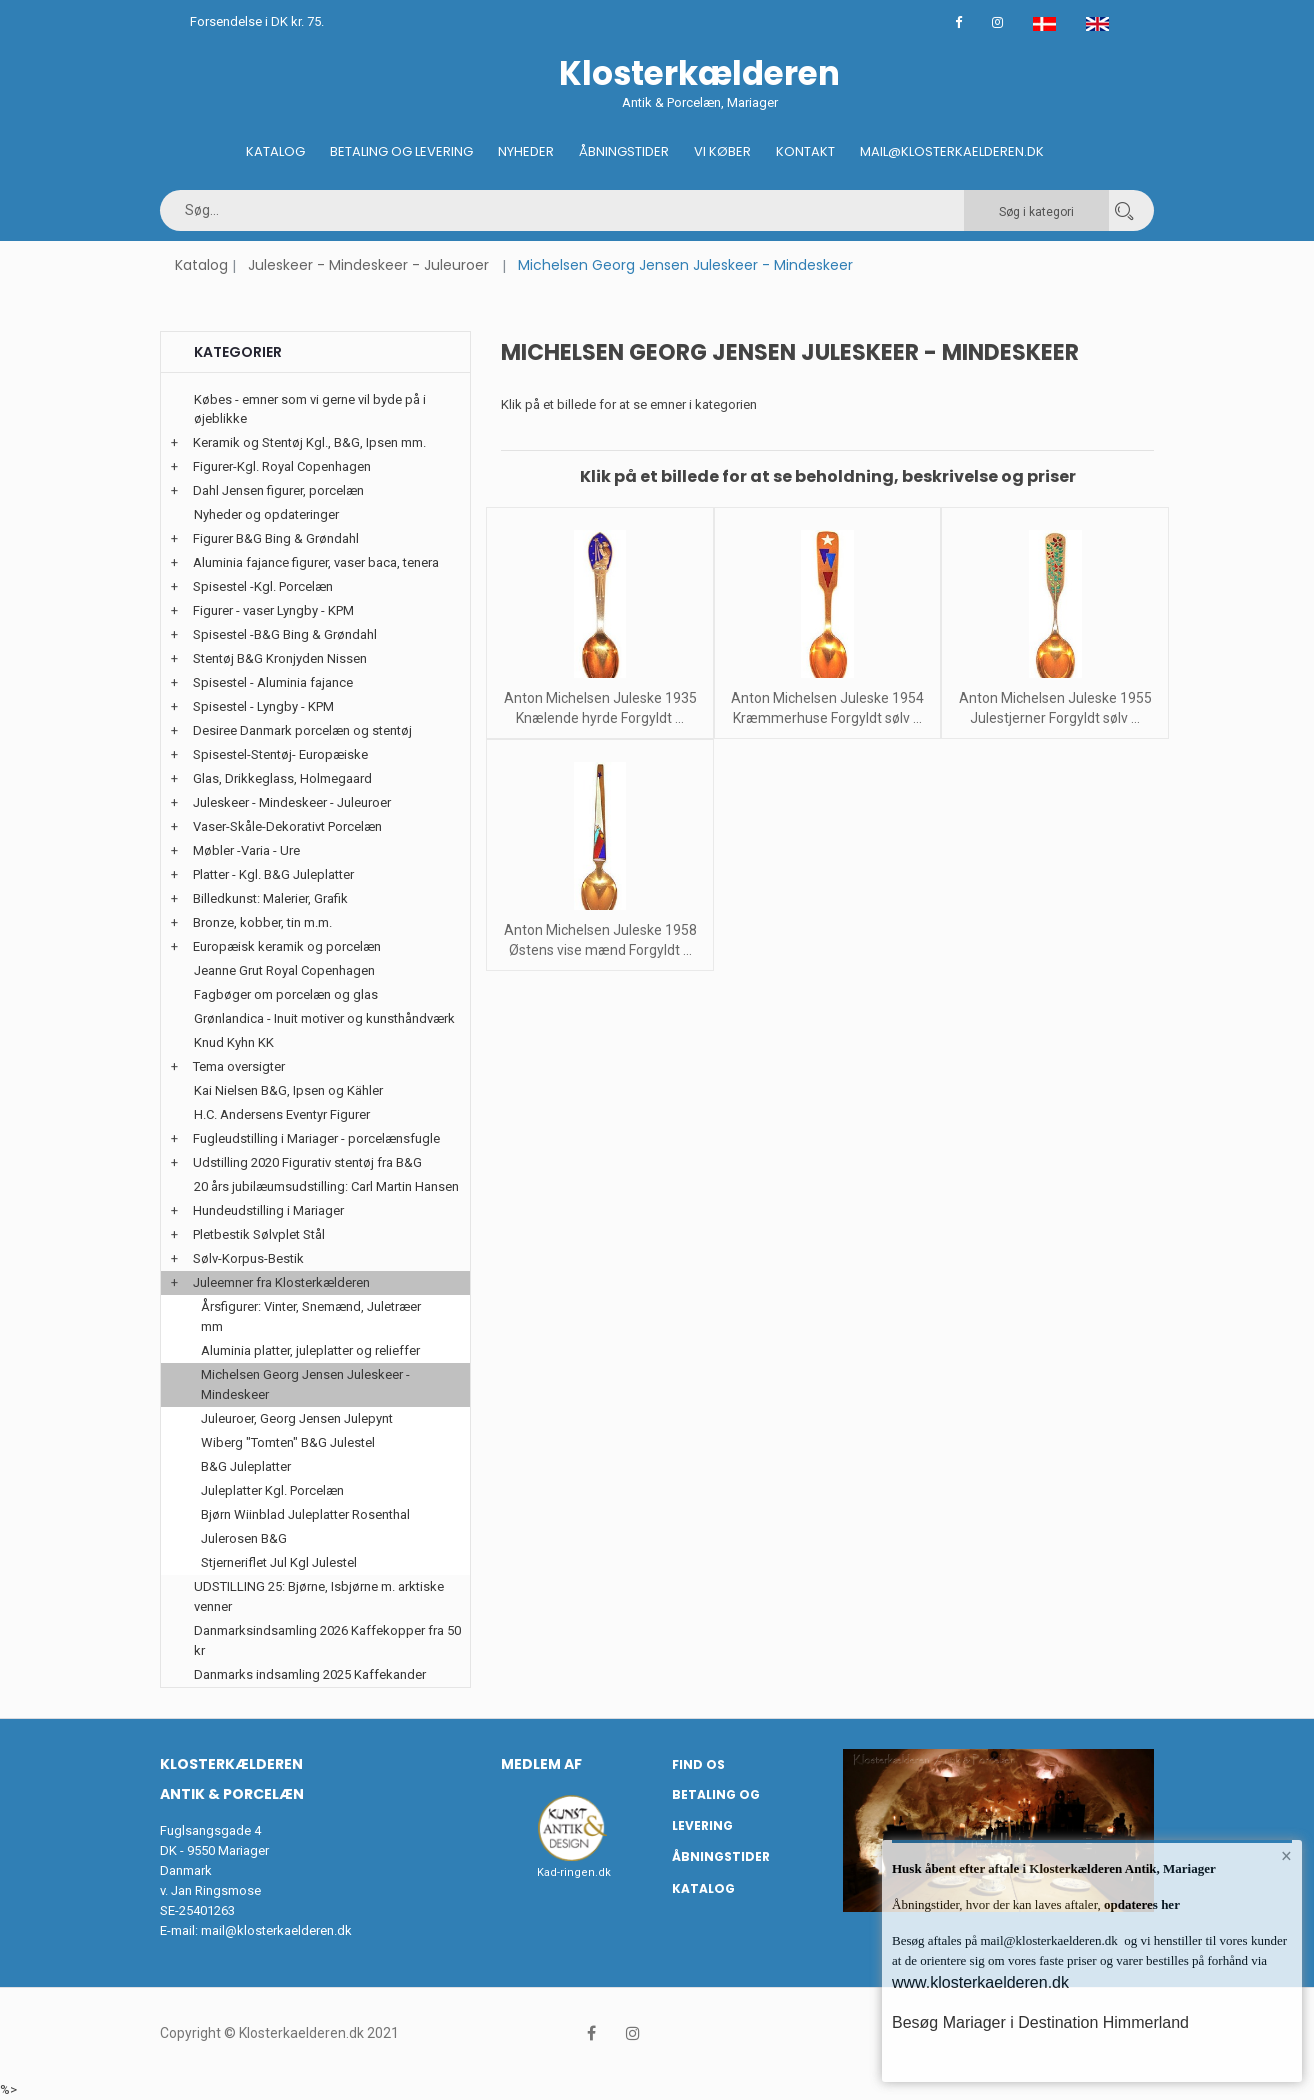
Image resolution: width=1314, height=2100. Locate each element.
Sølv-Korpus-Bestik (248, 1258)
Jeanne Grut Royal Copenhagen (284, 970)
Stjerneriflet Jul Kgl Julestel (279, 1562)
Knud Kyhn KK (234, 1042)
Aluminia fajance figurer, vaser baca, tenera (316, 562)
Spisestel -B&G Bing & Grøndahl (285, 634)
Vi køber (722, 151)
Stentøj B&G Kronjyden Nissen (280, 658)
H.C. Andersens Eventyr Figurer (282, 1114)
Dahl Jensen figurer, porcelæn (278, 490)
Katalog (275, 151)
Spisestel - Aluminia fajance (273, 682)
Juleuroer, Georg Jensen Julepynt (297, 1418)
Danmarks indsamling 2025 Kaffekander (310, 1674)
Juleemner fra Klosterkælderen (281, 1282)
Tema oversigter (239, 1066)
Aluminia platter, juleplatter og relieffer (310, 1350)
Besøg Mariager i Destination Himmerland (1040, 2022)
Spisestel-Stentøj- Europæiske (280, 754)
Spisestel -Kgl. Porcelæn (263, 586)
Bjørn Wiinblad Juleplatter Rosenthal (305, 1514)
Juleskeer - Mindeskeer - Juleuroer (368, 265)
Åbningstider (624, 151)
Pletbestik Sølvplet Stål (259, 1234)
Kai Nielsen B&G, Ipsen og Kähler (288, 1090)
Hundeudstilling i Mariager (268, 1210)
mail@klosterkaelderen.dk (276, 1930)
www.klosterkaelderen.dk (980, 1982)
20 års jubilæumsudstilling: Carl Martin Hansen (326, 1186)
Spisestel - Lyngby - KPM (263, 706)
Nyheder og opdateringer (266, 514)
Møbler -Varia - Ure (246, 850)
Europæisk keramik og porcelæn (287, 946)
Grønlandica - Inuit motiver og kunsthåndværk (324, 1018)
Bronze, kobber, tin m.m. (262, 922)
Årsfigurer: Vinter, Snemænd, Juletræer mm (311, 1316)
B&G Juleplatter (246, 1466)
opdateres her (1140, 1904)
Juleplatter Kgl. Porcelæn (272, 1490)
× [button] (1286, 1856)
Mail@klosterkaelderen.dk (952, 151)
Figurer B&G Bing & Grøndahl (276, 538)
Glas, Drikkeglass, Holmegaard (282, 778)
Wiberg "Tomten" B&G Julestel (288, 1442)
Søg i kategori (1036, 212)
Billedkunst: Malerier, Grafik (270, 898)
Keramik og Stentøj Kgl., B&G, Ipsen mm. (309, 442)
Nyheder (526, 151)
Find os (698, 1764)
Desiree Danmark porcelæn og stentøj (302, 730)
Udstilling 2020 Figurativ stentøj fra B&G (307, 1162)
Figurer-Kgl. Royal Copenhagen (282, 466)
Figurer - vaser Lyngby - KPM (273, 610)
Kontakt (805, 151)
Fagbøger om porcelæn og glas (286, 994)
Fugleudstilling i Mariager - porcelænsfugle (316, 1138)
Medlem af (541, 1764)
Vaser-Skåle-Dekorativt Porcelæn (287, 826)
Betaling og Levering (401, 151)
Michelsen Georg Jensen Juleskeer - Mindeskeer (305, 1384)
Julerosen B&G (244, 1538)
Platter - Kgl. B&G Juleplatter (273, 874)
